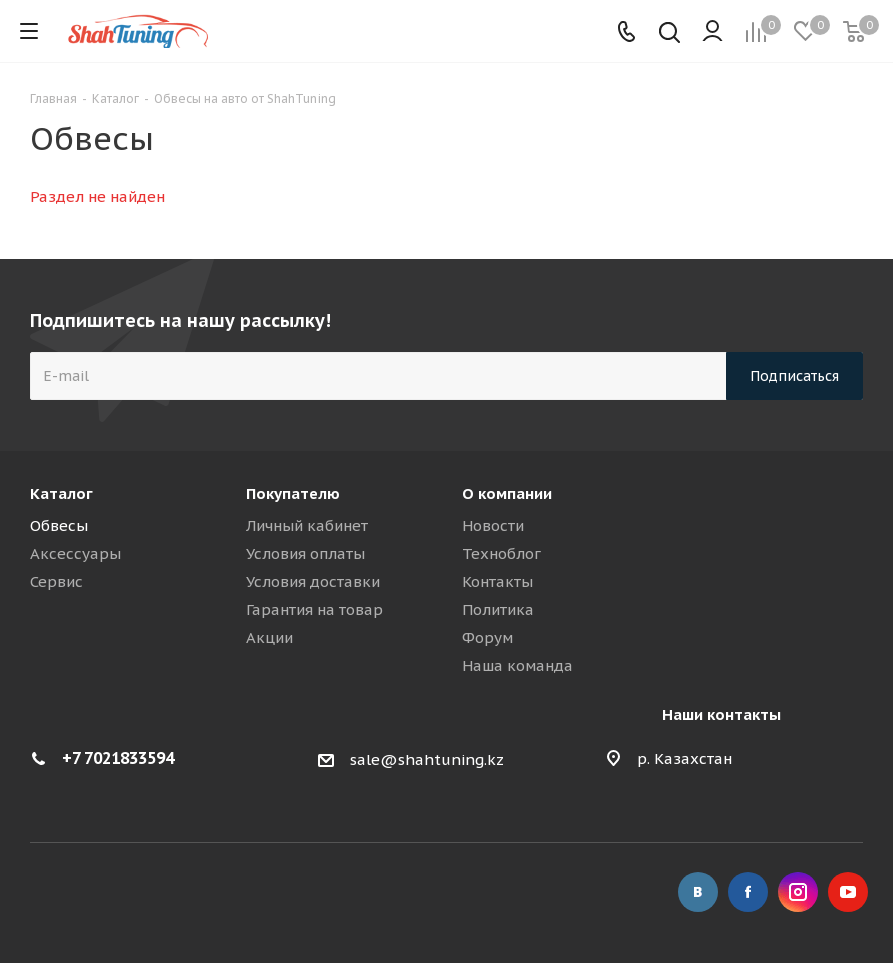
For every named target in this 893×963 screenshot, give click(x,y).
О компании (507, 493)
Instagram (798, 892)
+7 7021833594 (118, 758)
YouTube (848, 892)
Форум (487, 637)
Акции (269, 637)
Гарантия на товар (314, 609)
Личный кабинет (307, 525)
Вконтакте (698, 892)
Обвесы (59, 525)
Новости (493, 525)
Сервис (56, 581)
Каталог (61, 493)
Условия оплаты (305, 553)
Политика (498, 609)
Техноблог (501, 553)
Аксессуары (75, 553)
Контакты (497, 581)
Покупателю (293, 493)
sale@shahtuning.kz (427, 759)
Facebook (748, 892)
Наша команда (517, 665)
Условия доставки (313, 581)
